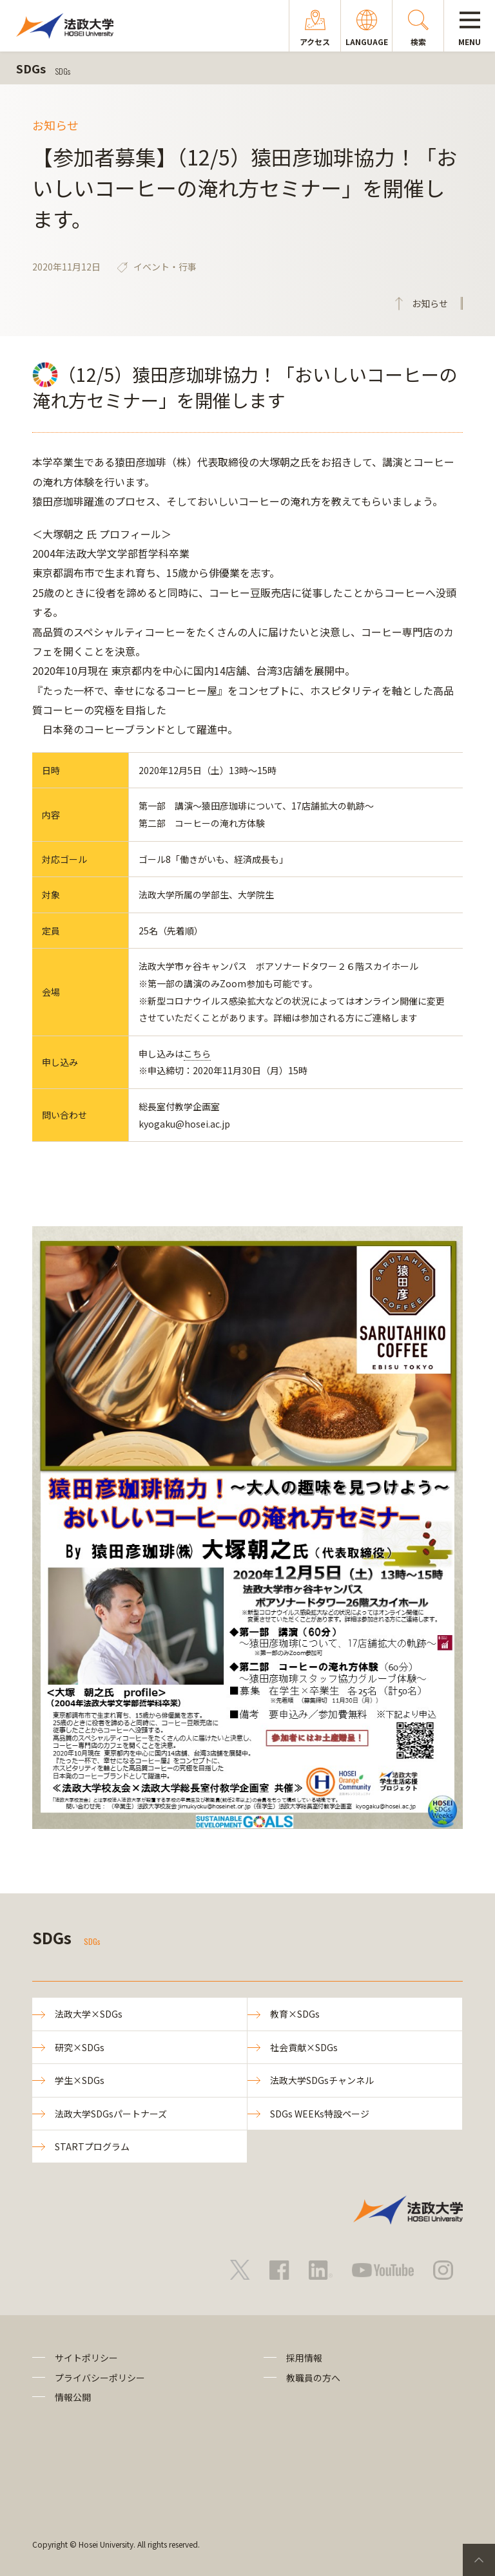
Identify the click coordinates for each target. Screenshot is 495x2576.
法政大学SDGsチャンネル (322, 2080)
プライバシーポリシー (100, 2377)
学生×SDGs (79, 2080)
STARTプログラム (92, 2146)
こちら (197, 1053)
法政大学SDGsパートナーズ (111, 2113)
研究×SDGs (79, 2047)
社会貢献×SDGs (304, 2047)
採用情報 (304, 2357)
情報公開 (73, 2397)
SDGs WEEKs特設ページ (319, 2113)
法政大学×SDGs (88, 2013)
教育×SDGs (295, 2013)
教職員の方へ (313, 2377)
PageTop (479, 2560)
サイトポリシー (86, 2357)
